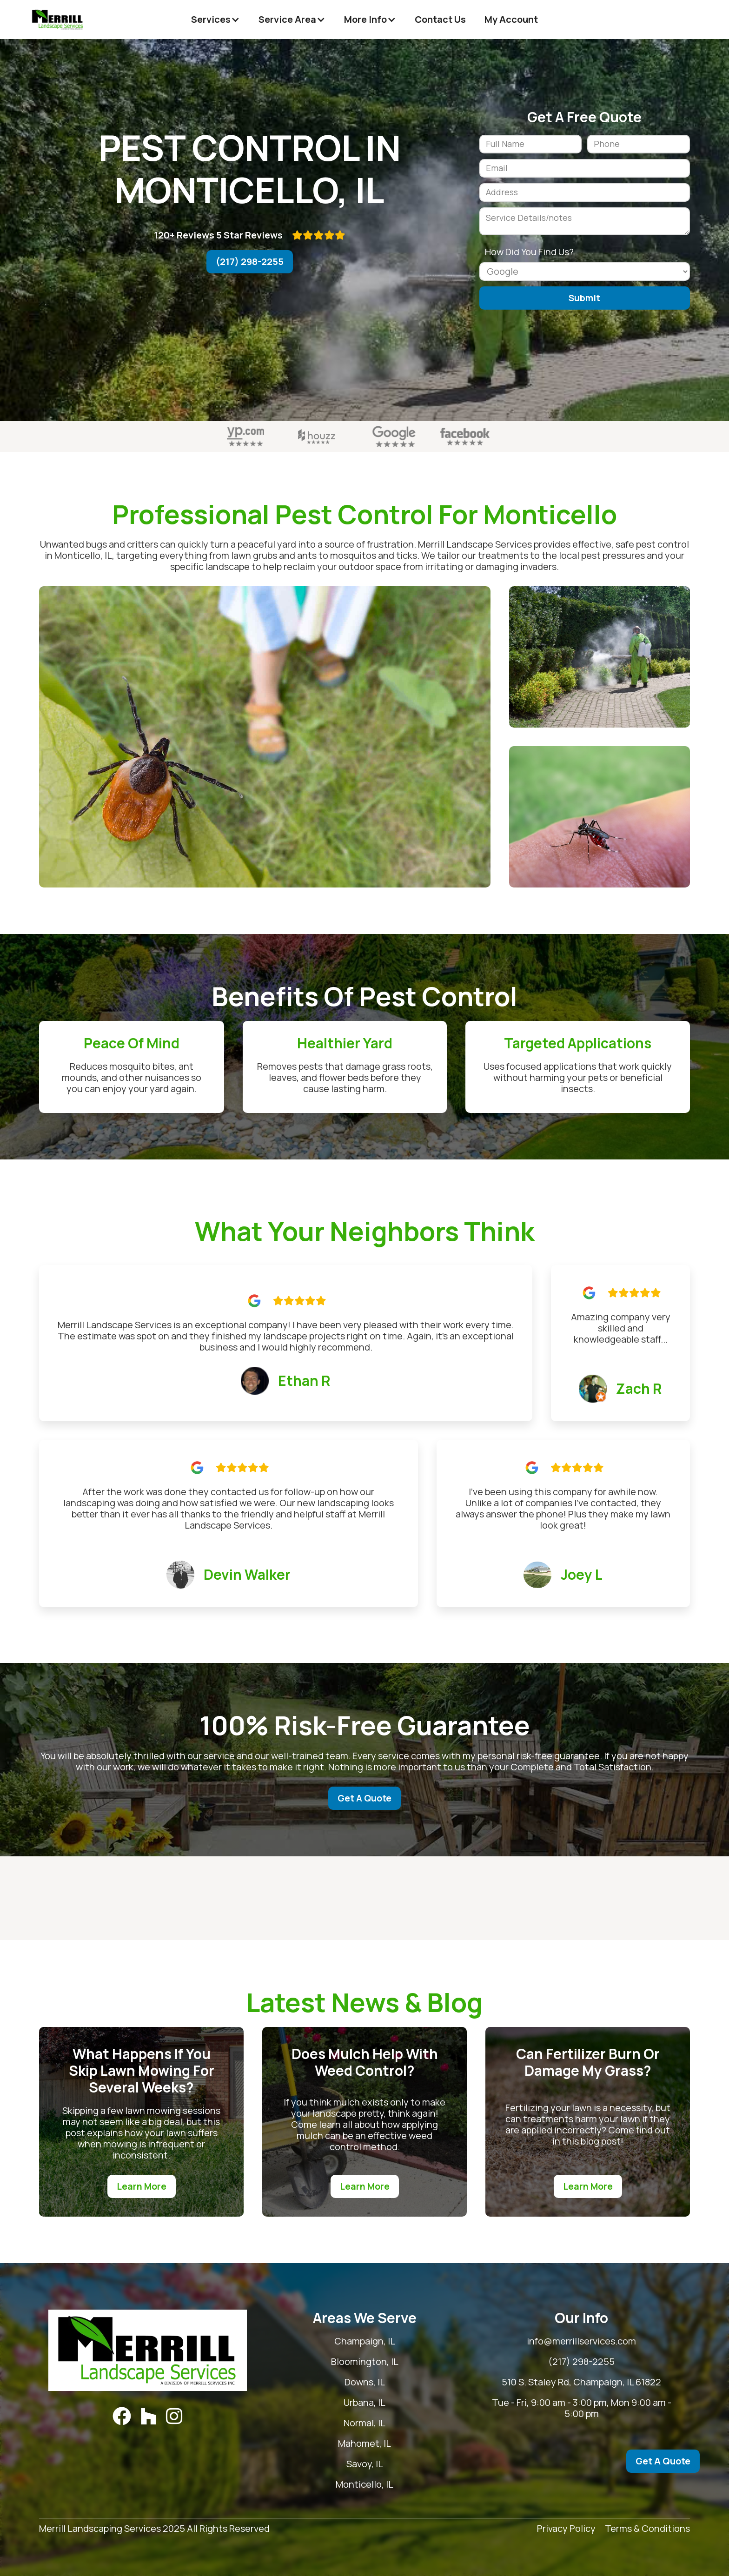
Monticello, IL (364, 2484)
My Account (511, 19)
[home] (57, 19)
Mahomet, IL (364, 2443)
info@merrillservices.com (581, 2341)
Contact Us (440, 19)
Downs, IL (365, 2382)
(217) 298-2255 (250, 261)
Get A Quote (364, 1798)
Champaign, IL (364, 2341)
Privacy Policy (566, 2529)
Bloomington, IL (364, 2361)
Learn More (141, 2186)
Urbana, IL (364, 2402)
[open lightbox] (264, 736)
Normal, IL (364, 2423)
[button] (215, 19)
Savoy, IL (364, 2464)
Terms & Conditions (647, 2529)
